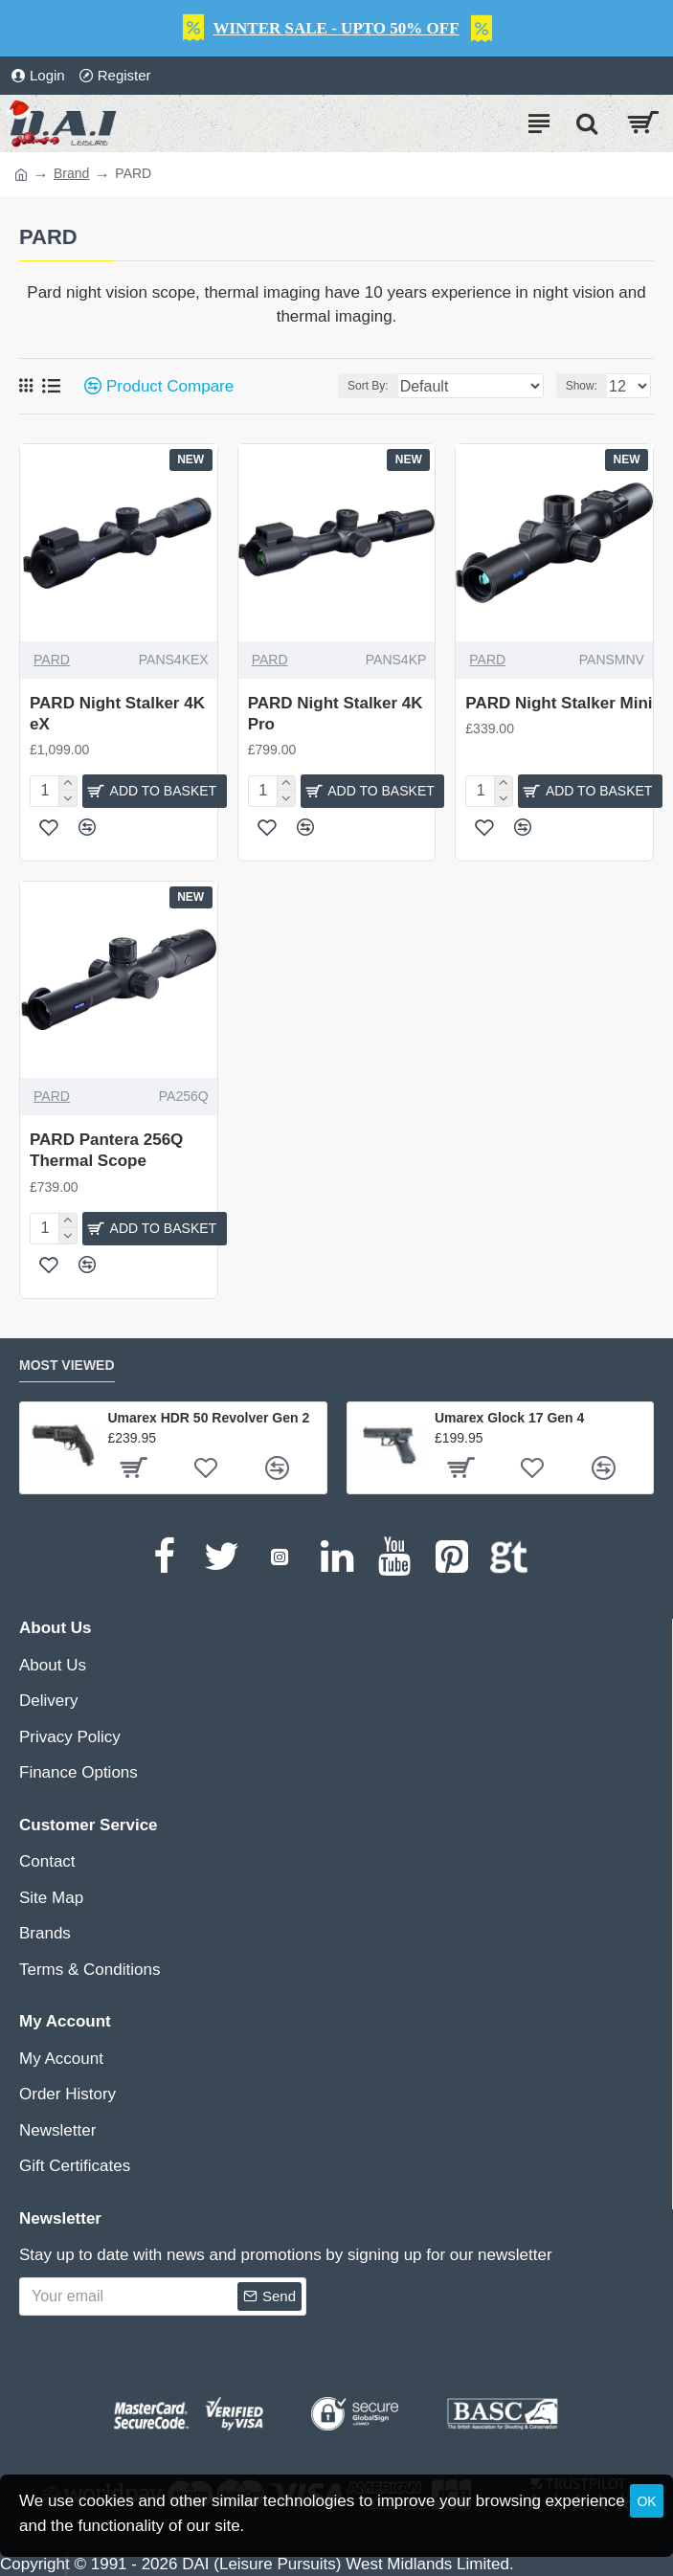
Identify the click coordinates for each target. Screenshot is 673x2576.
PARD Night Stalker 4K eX (117, 713)
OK (646, 2501)
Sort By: (368, 385)
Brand (71, 173)
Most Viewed (67, 1365)
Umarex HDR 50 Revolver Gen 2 (208, 1417)
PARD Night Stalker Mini (558, 703)
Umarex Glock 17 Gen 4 (509, 1417)
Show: (581, 385)
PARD (52, 659)
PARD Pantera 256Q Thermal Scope (106, 1150)
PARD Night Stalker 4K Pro (335, 713)
